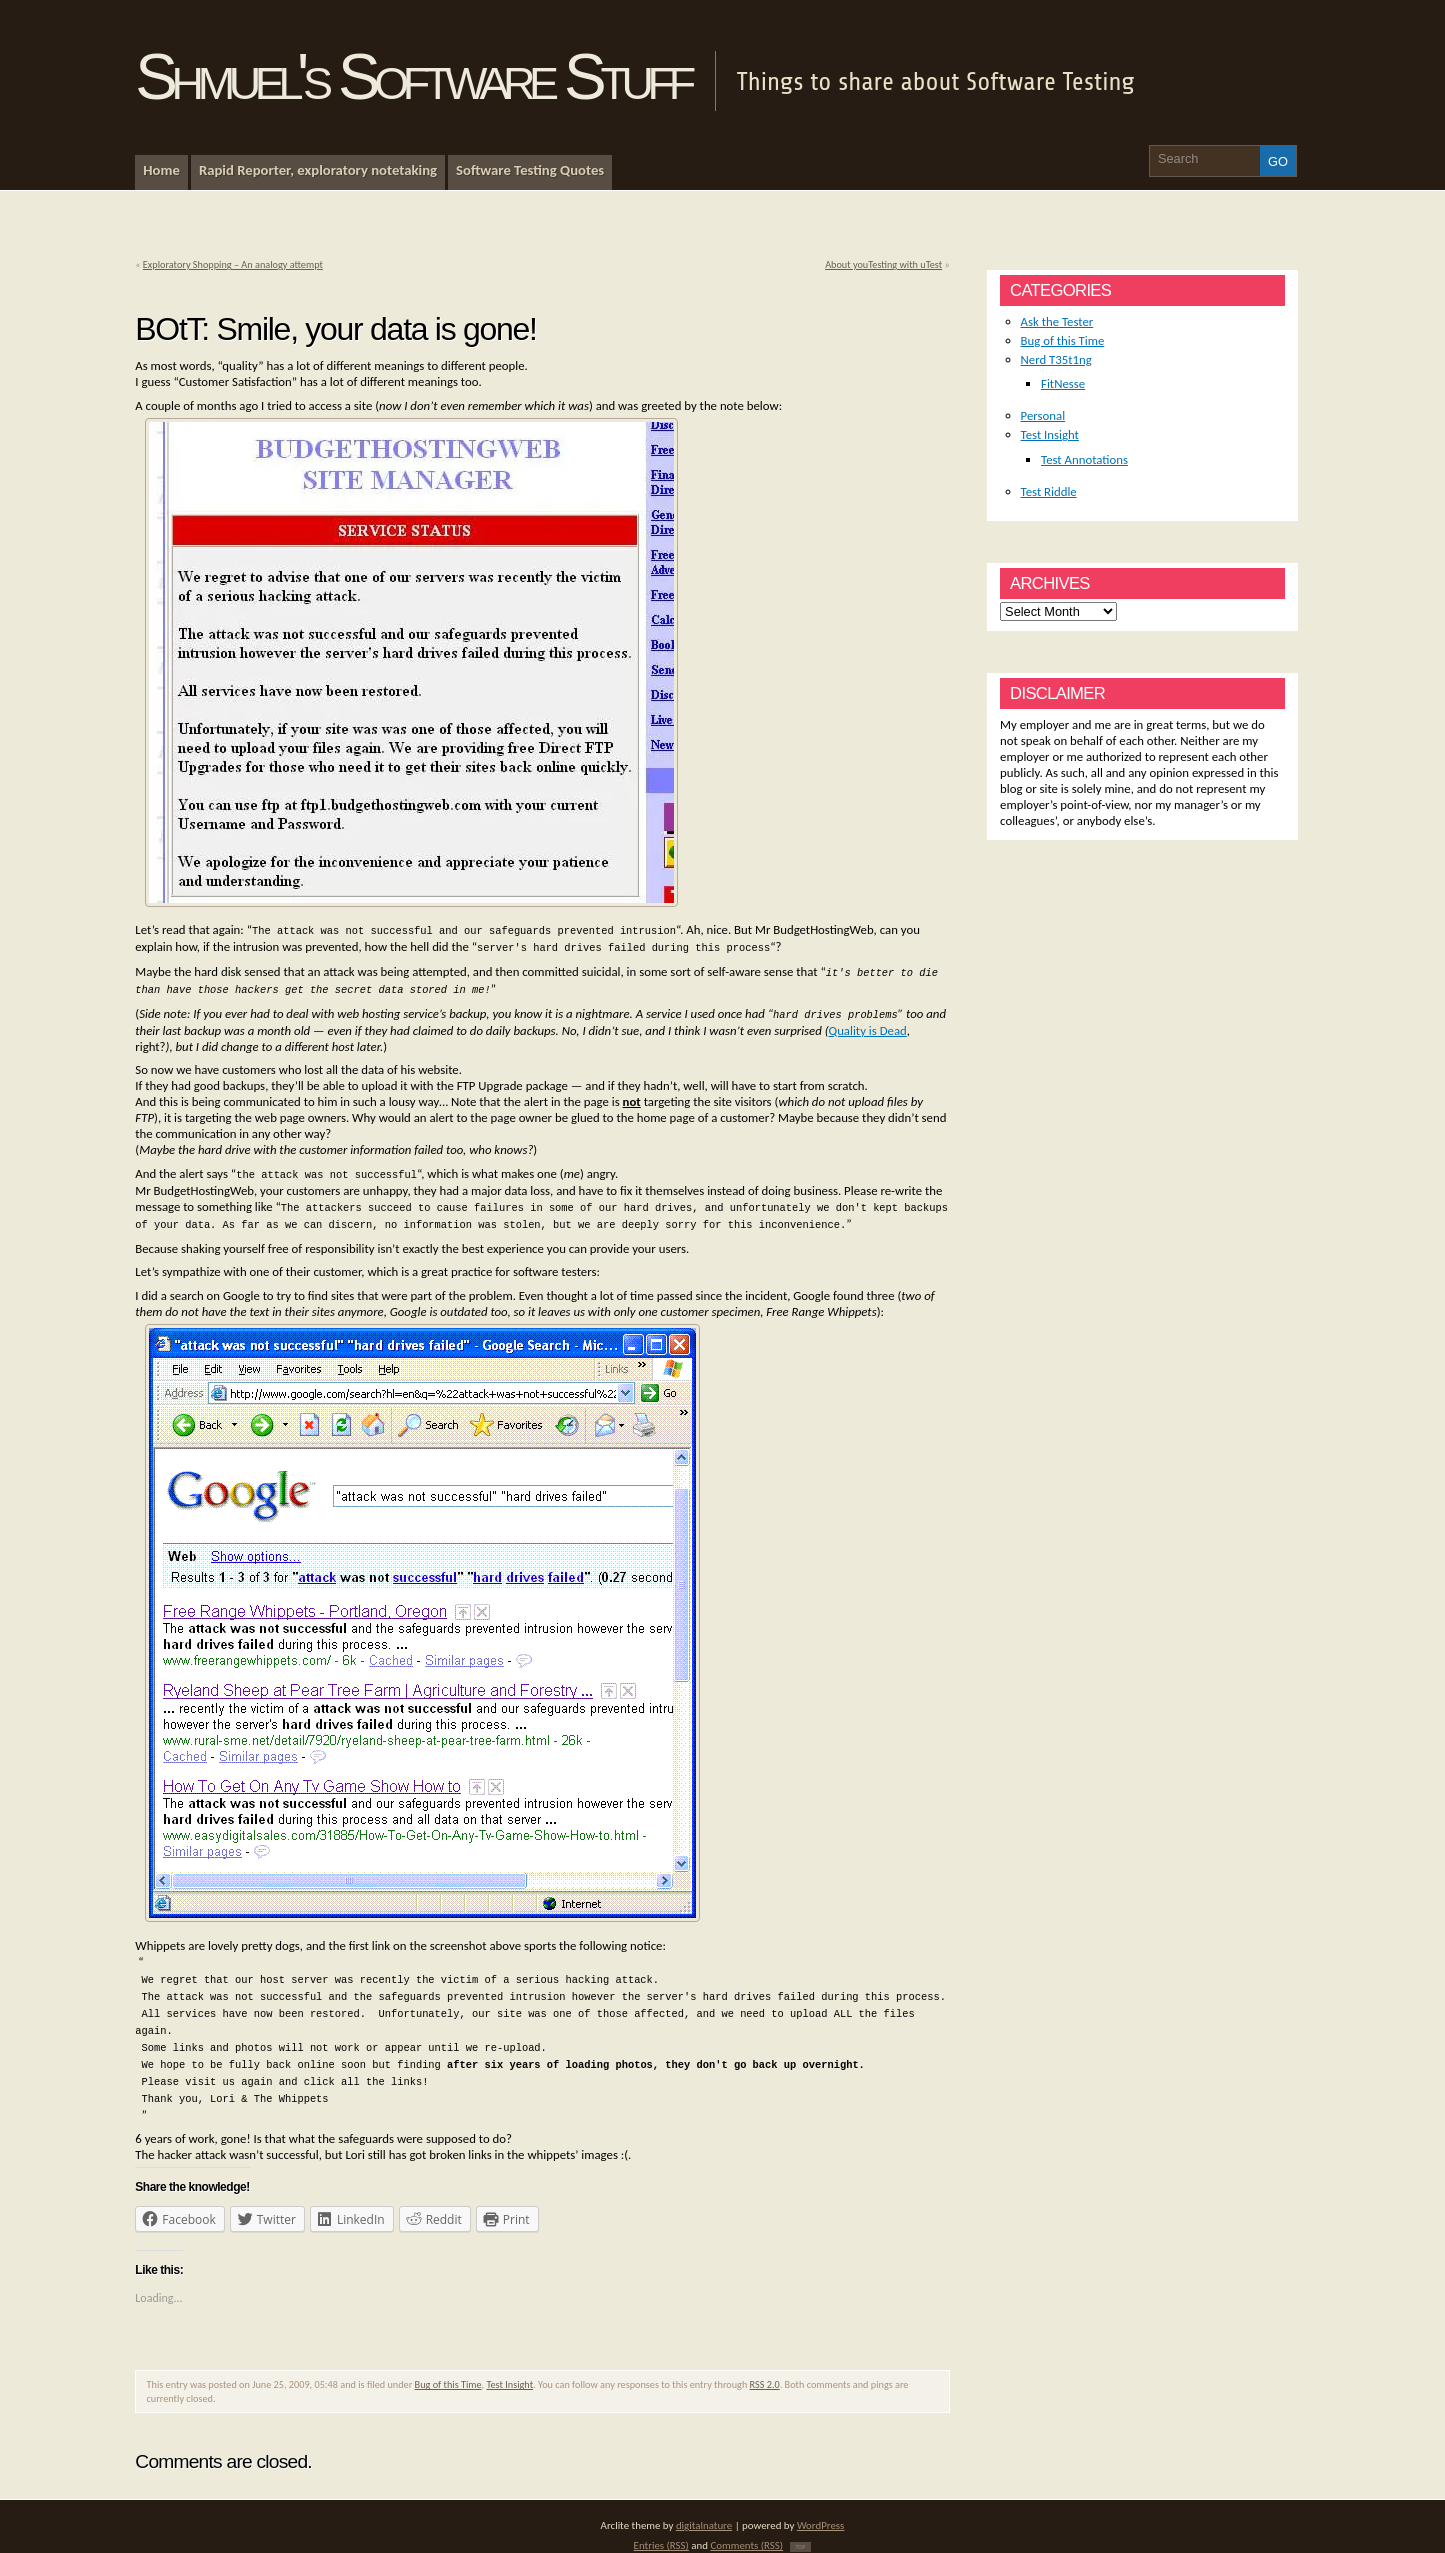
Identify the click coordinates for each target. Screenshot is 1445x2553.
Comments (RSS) (746, 2527)
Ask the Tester (1057, 321)
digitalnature (704, 2507)
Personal (1043, 415)
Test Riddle (1049, 491)
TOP (801, 2529)
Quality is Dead (868, 1025)
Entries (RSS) (661, 2527)
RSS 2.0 (765, 2366)
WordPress (821, 2507)
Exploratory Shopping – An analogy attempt (233, 264)
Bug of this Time (448, 2366)
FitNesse (1063, 383)
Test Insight (509, 2366)
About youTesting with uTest (883, 264)
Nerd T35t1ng (1056, 359)
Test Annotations (1084, 459)
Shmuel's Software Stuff (412, 77)
